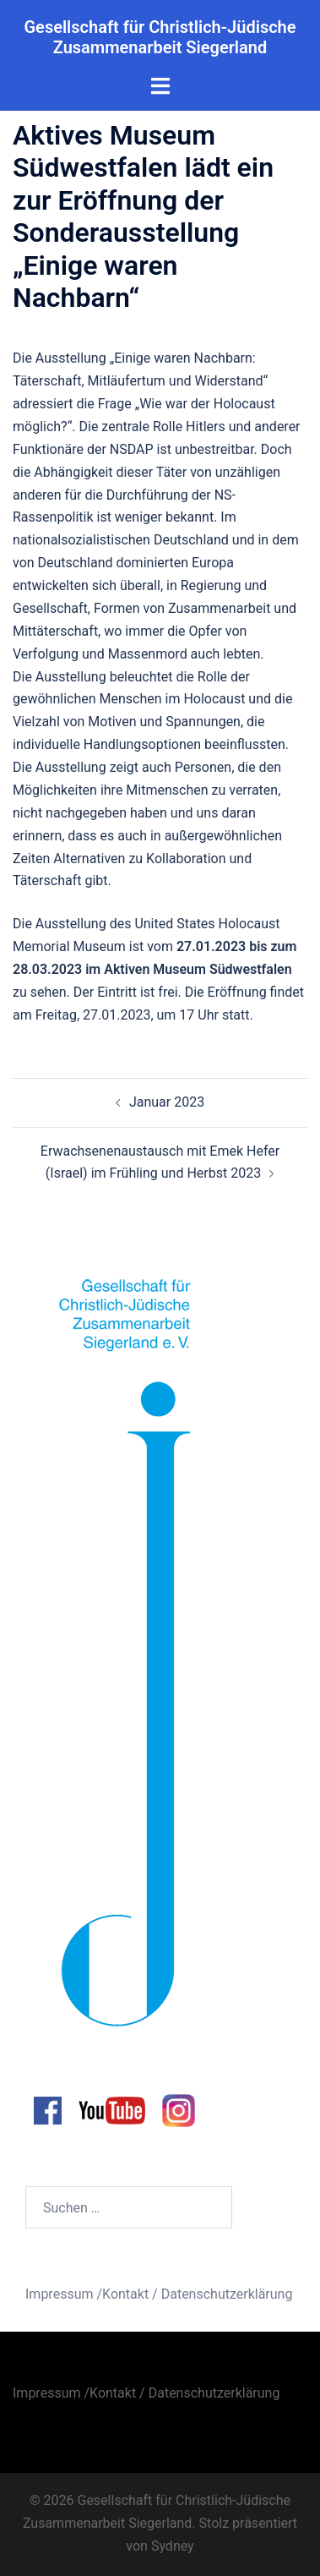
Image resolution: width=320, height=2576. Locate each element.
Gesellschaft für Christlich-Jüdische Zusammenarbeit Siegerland (160, 37)
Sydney (172, 2546)
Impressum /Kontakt (87, 2294)
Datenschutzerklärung (227, 2294)
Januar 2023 (166, 1102)
